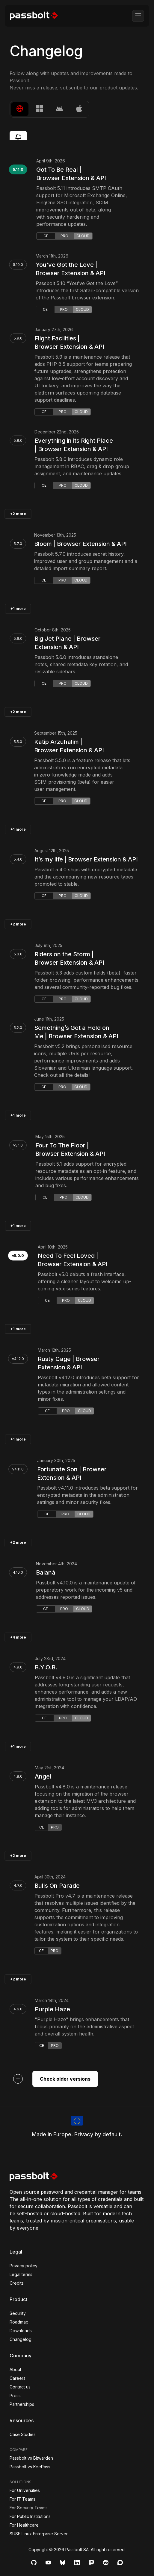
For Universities (25, 2490)
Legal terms (21, 2274)
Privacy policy (23, 2265)
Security (18, 2313)
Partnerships (22, 2404)
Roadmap (19, 2321)
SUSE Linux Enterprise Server (39, 2533)
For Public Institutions (30, 2516)
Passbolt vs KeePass (30, 2466)
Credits (17, 2283)
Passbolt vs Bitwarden (31, 2458)
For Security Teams (29, 2507)
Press (15, 2395)
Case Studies (23, 2434)
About (15, 2369)
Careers (17, 2378)
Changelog (20, 2339)
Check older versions (65, 2079)
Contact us (20, 2386)
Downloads (21, 2330)
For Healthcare (24, 2525)
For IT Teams (22, 2499)
